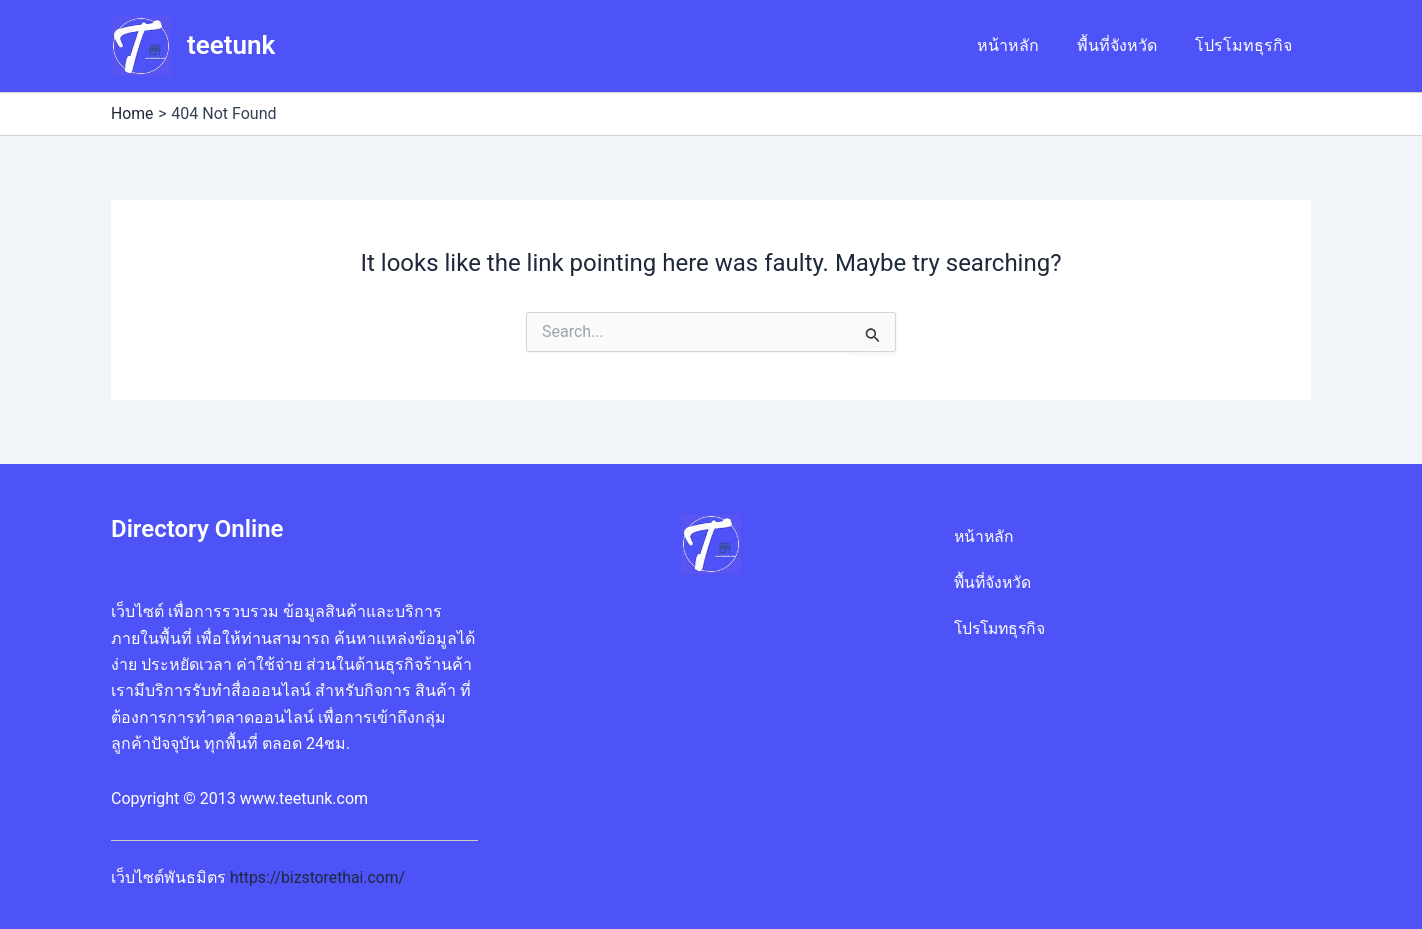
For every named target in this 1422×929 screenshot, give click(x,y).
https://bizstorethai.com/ (319, 877)
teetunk (231, 45)
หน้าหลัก (1023, 45)
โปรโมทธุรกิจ (1246, 45)
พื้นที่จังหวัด (1126, 45)
